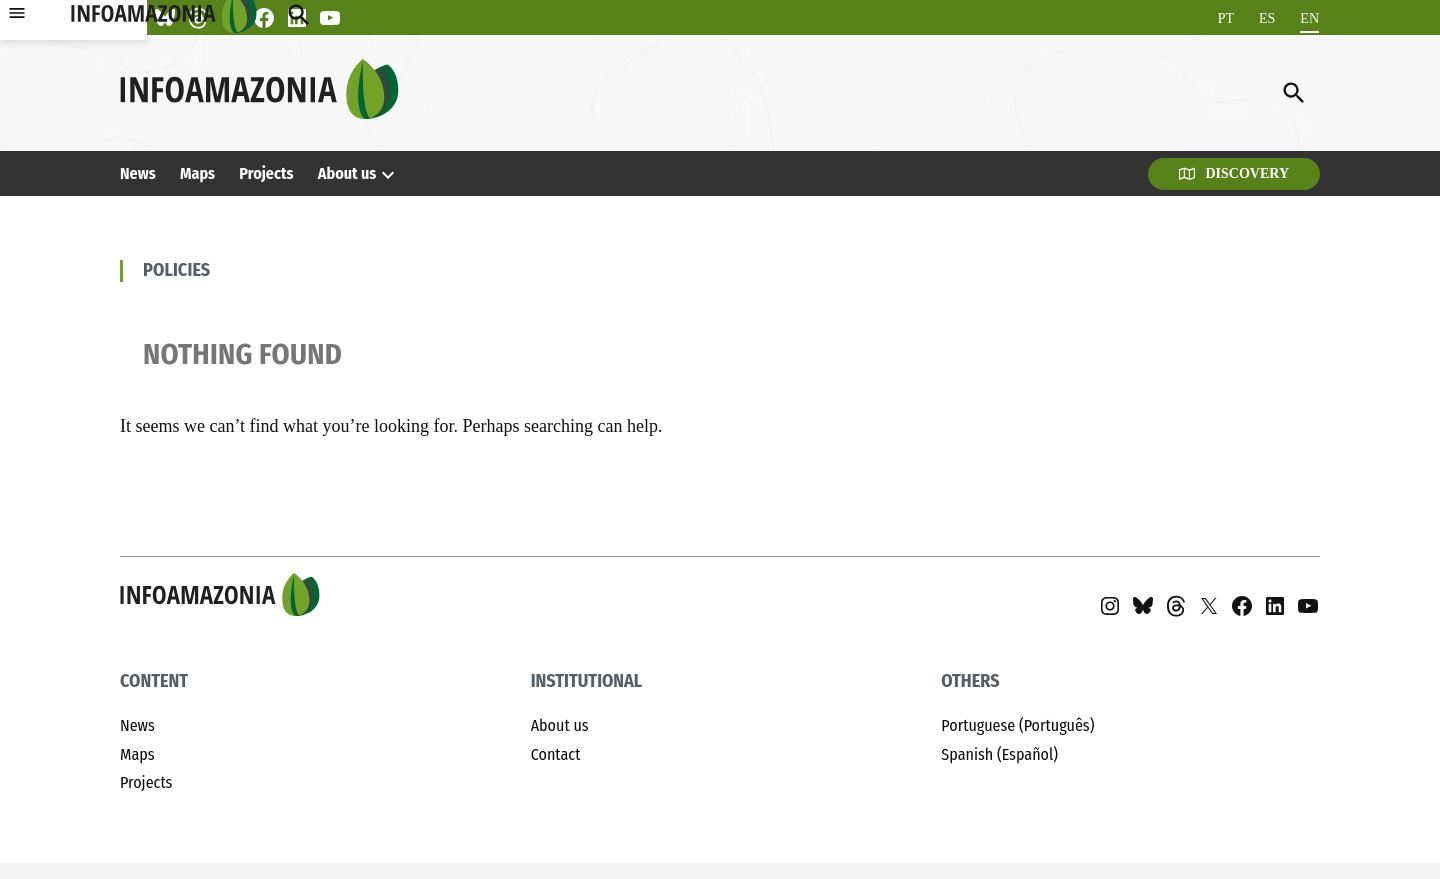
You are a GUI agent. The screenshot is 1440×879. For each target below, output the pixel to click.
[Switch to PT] (1226, 18)
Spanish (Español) (999, 754)
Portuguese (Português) (1017, 725)
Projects (266, 173)
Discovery (1234, 173)
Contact (556, 754)
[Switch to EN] (1309, 18)
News (138, 173)
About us (347, 173)
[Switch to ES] (1267, 18)
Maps (197, 173)
